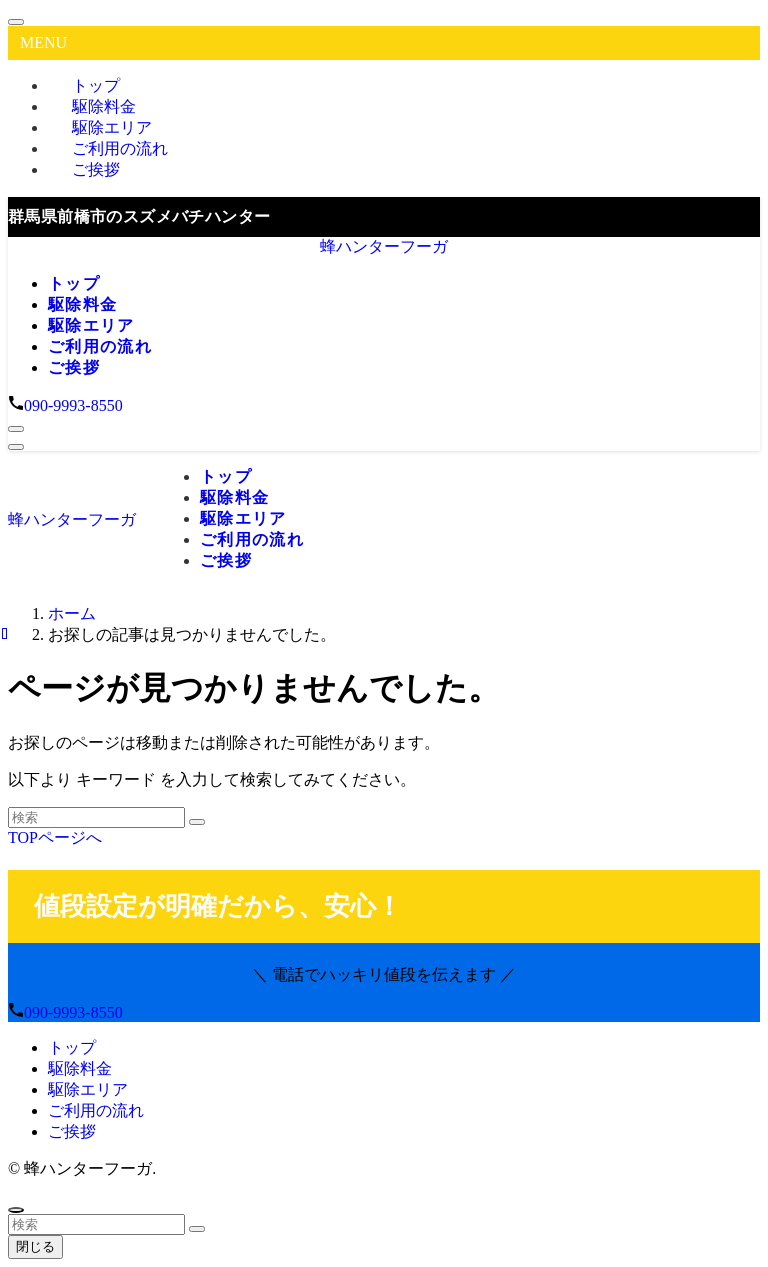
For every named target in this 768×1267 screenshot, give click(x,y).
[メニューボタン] (16, 447)
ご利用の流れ (96, 1110)
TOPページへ (55, 837)
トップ (72, 1047)
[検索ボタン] (16, 429)
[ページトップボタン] (16, 1210)
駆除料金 (80, 1068)
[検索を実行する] (197, 822)
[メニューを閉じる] (16, 22)
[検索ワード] (96, 817)
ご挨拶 (96, 169)
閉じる (35, 1246)
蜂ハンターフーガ (384, 246)
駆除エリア (88, 1089)
